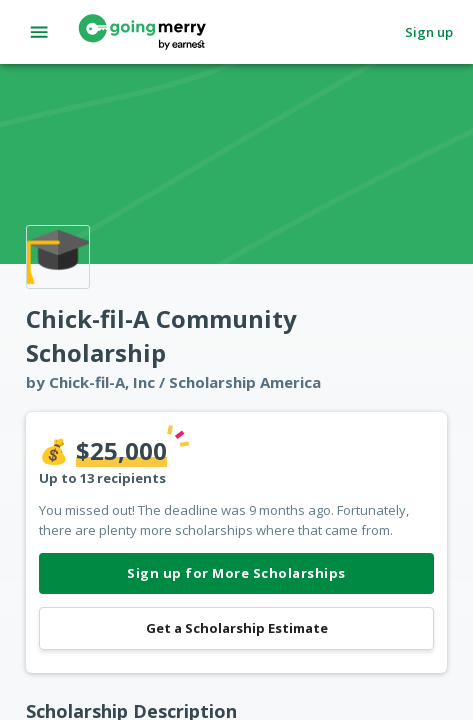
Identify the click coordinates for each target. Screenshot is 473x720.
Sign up (429, 32)
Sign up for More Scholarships (236, 573)
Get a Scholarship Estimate (236, 628)
